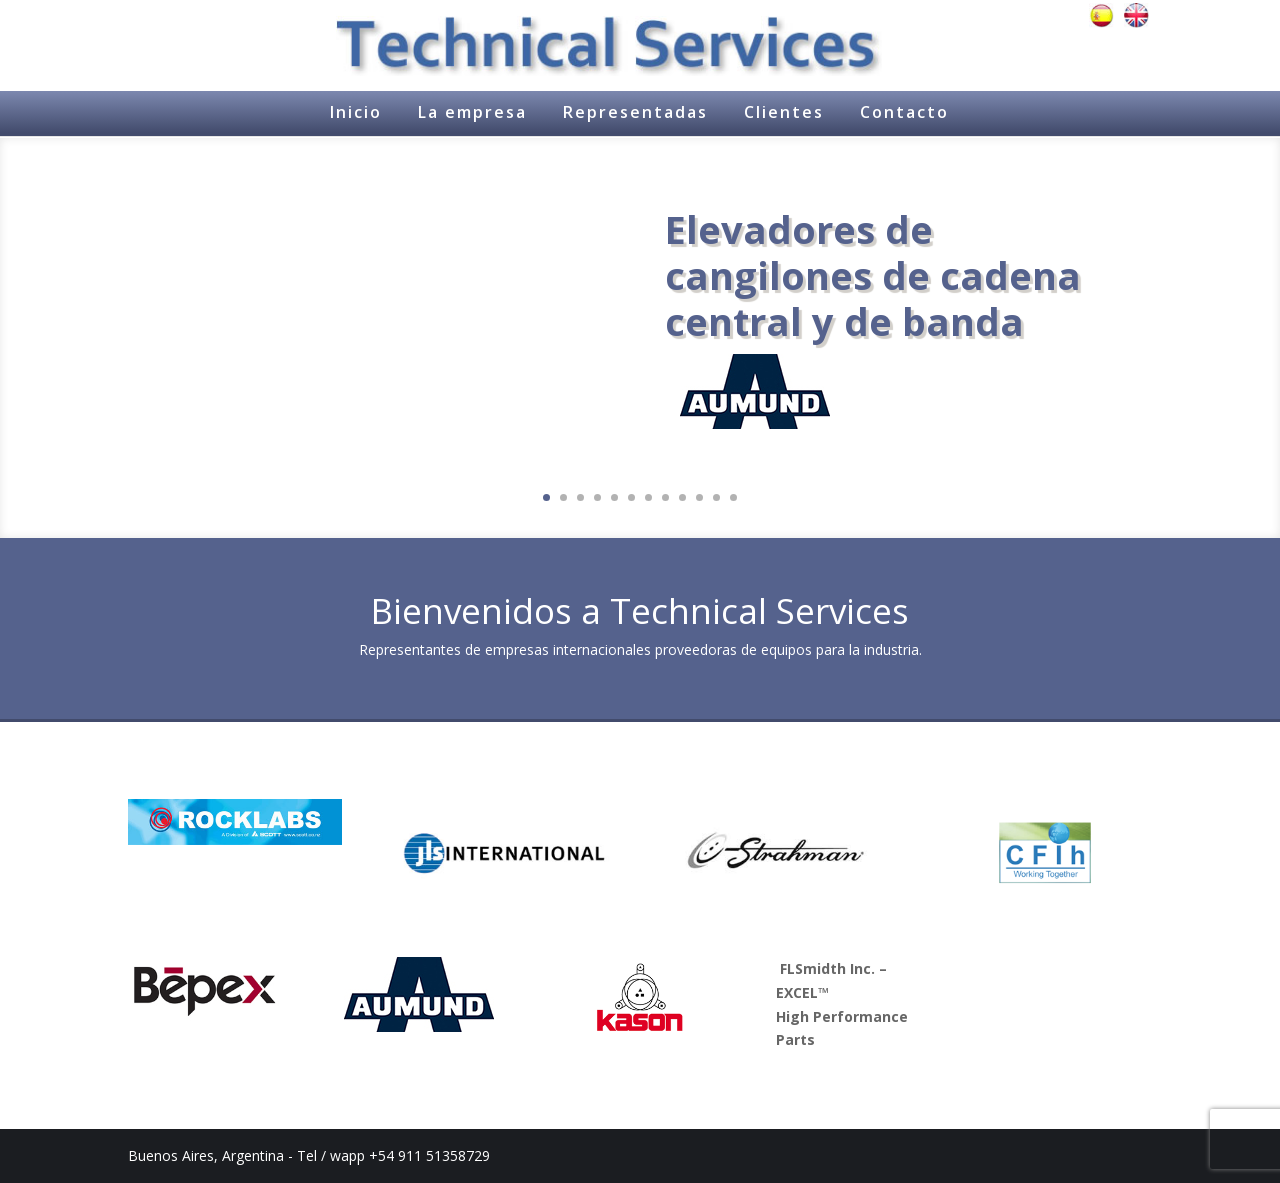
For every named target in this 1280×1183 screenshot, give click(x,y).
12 (733, 497)
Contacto (904, 112)
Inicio (356, 112)
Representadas (635, 112)
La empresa (472, 112)
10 (699, 497)
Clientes (784, 112)
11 (716, 497)
